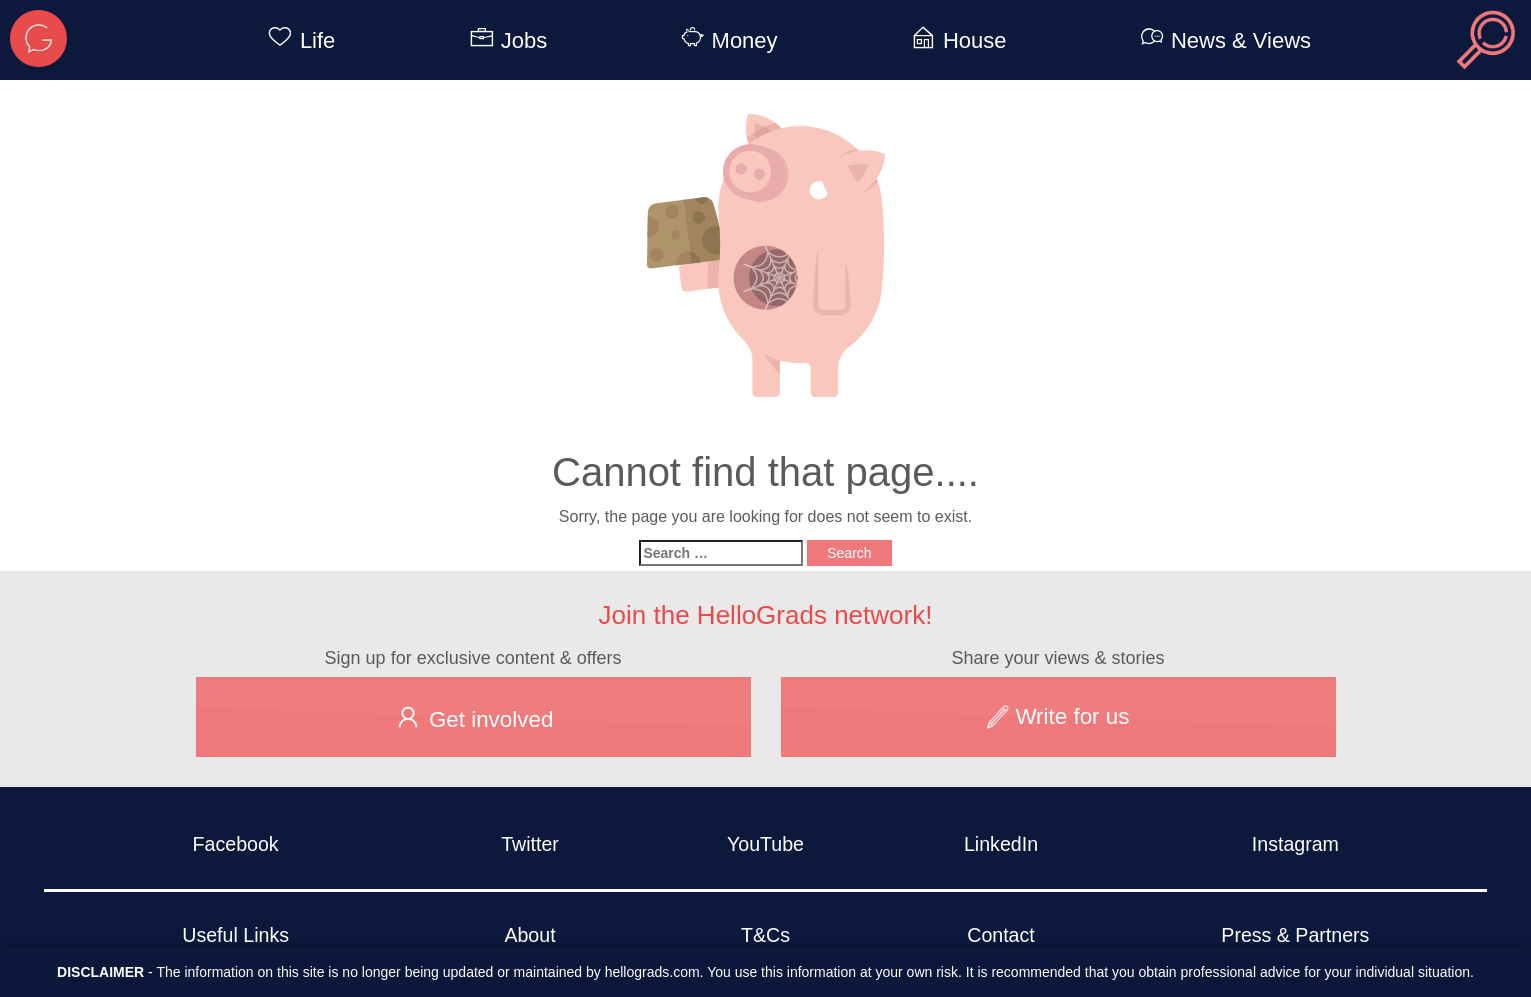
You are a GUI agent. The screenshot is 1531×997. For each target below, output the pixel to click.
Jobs (504, 40)
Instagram (1295, 844)
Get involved (473, 717)
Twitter (530, 844)
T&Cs (765, 935)
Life (297, 40)
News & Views (1222, 40)
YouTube (765, 844)
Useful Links (235, 935)
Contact (1001, 935)
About (529, 935)
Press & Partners (1295, 935)
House (955, 40)
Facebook (236, 844)
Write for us (1058, 716)
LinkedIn (1001, 844)
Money (726, 40)
